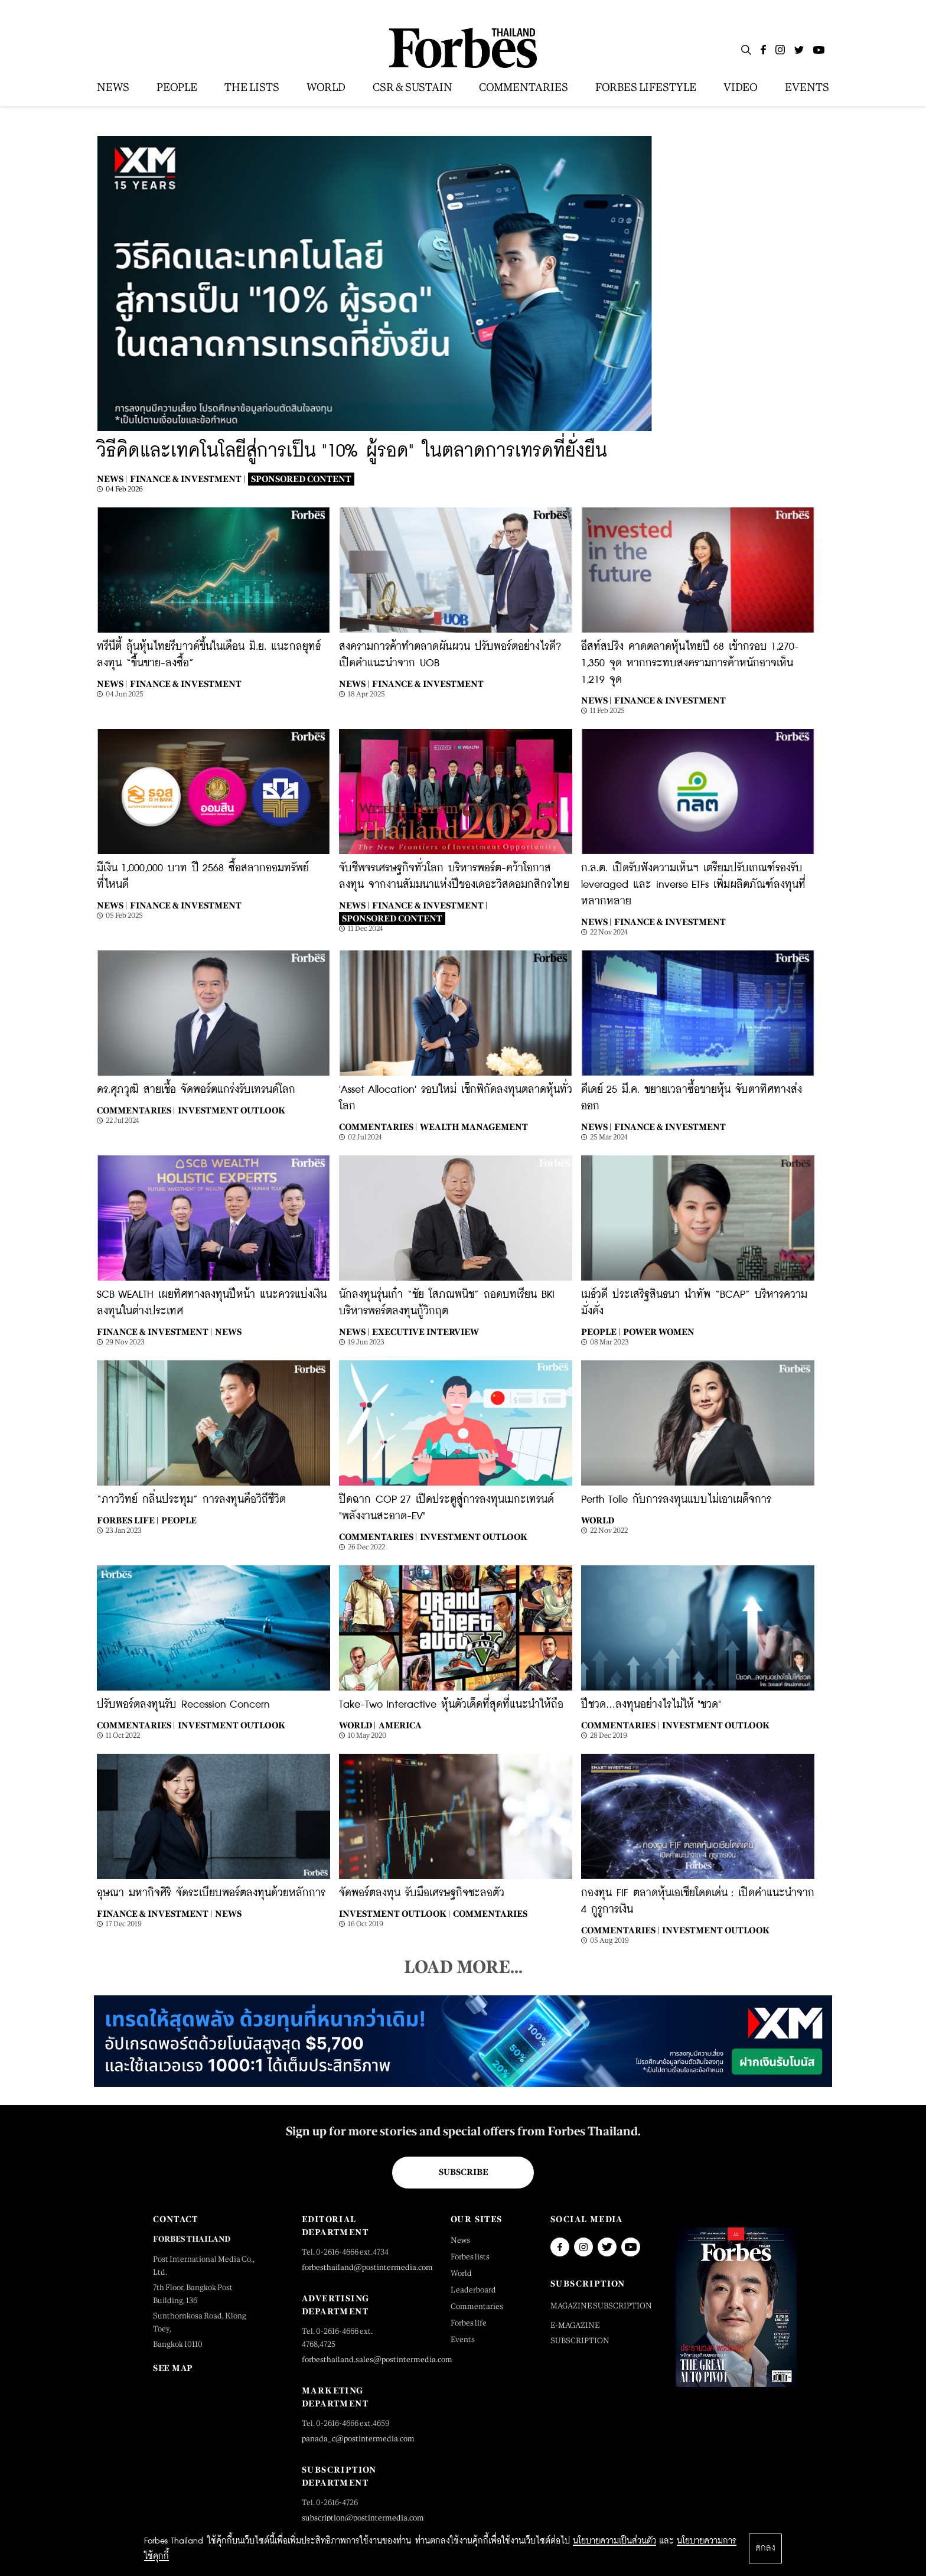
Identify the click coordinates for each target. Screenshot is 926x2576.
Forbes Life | (127, 1520)
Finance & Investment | (187, 479)
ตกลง (765, 2548)
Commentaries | (136, 1110)
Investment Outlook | (394, 1914)
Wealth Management (474, 1127)
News (228, 1332)
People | (600, 1332)
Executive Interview (425, 1332)
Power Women (658, 1332)
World (597, 1520)
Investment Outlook (231, 1110)
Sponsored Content (301, 479)
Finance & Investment (186, 684)
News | (112, 479)
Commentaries (490, 1914)
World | (357, 1725)
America (400, 1725)
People (179, 1520)
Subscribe (463, 2172)
